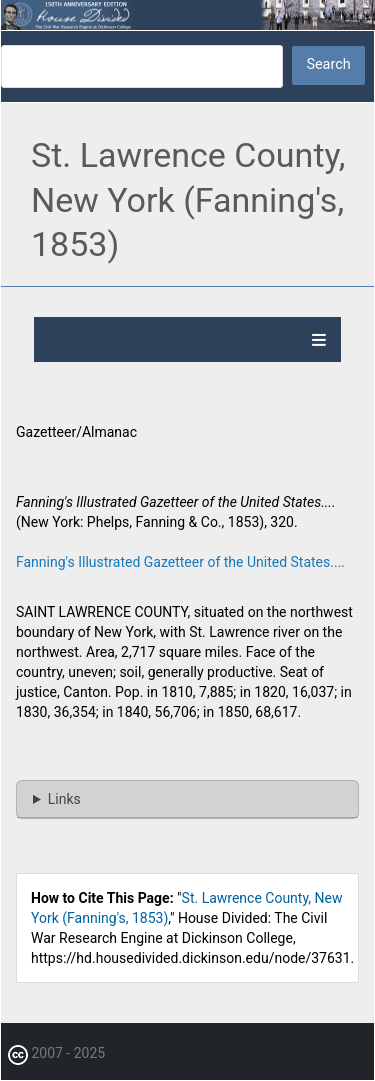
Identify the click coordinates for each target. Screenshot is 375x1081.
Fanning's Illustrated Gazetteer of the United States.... (180, 562)
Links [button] (64, 799)
